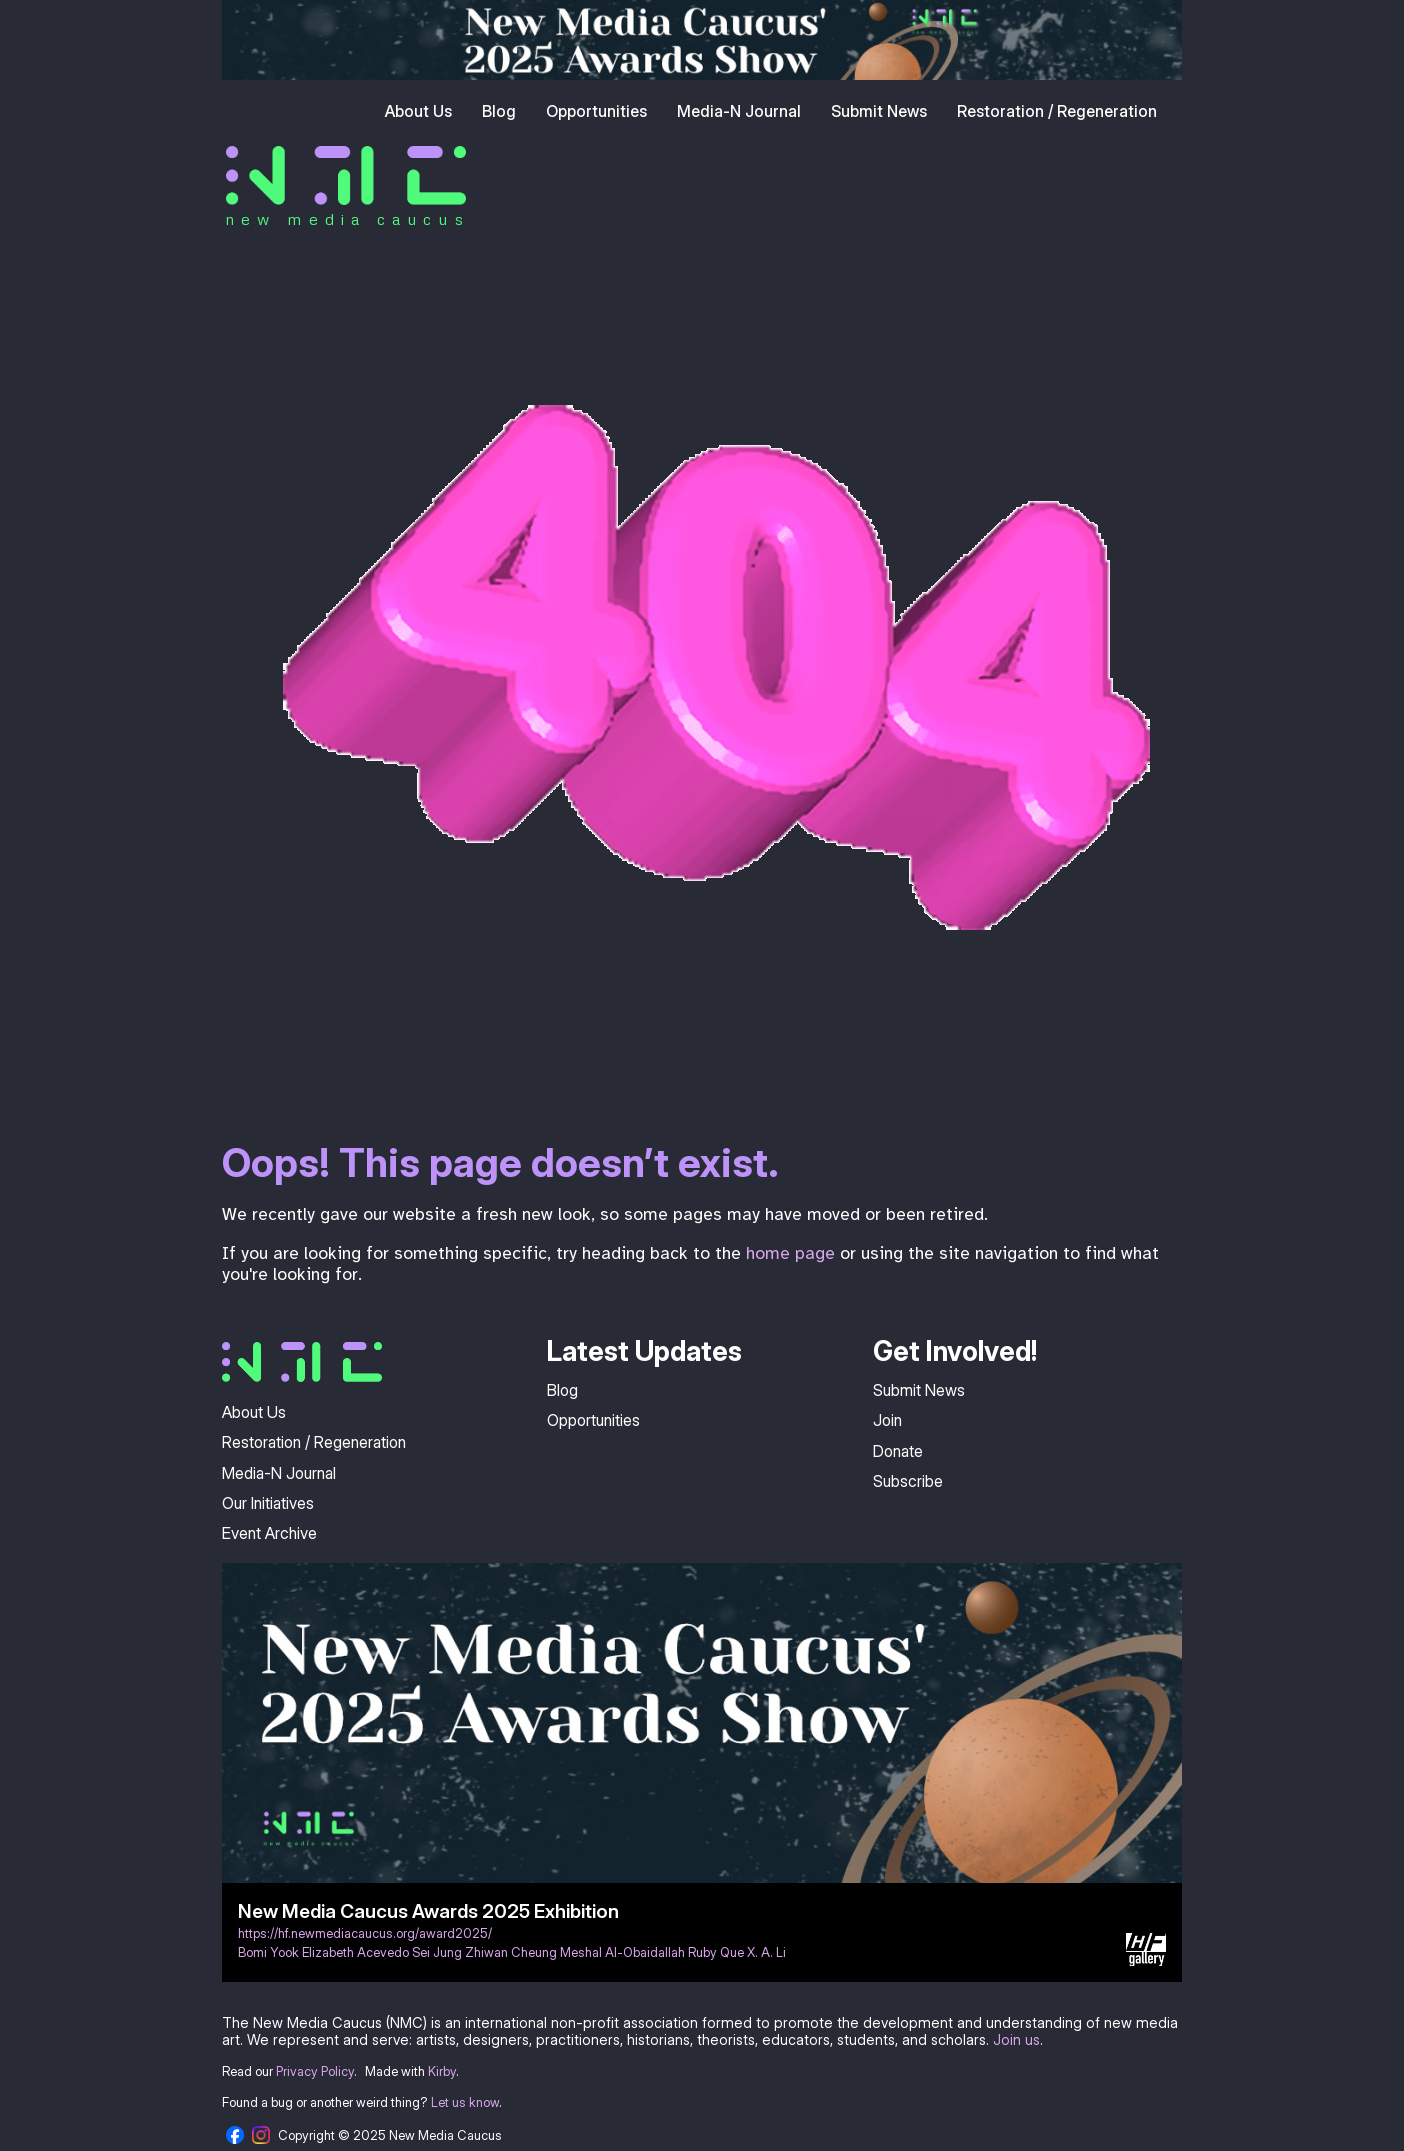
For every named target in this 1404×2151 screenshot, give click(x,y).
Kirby (442, 2071)
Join (887, 1420)
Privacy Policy (315, 2071)
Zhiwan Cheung (511, 1952)
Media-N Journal (739, 111)
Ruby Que (716, 1952)
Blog (499, 111)
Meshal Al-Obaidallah (622, 1952)
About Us (418, 111)
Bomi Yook (268, 1952)
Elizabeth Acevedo (355, 1952)
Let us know (465, 2102)
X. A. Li (766, 1952)
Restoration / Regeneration (1057, 111)
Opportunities (596, 111)
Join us (1016, 2039)
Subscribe (908, 1481)
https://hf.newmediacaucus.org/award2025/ (365, 1933)
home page (790, 1253)
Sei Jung (437, 1952)
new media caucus (347, 219)
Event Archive (269, 1533)
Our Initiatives (268, 1503)
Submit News (879, 111)
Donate (898, 1451)
